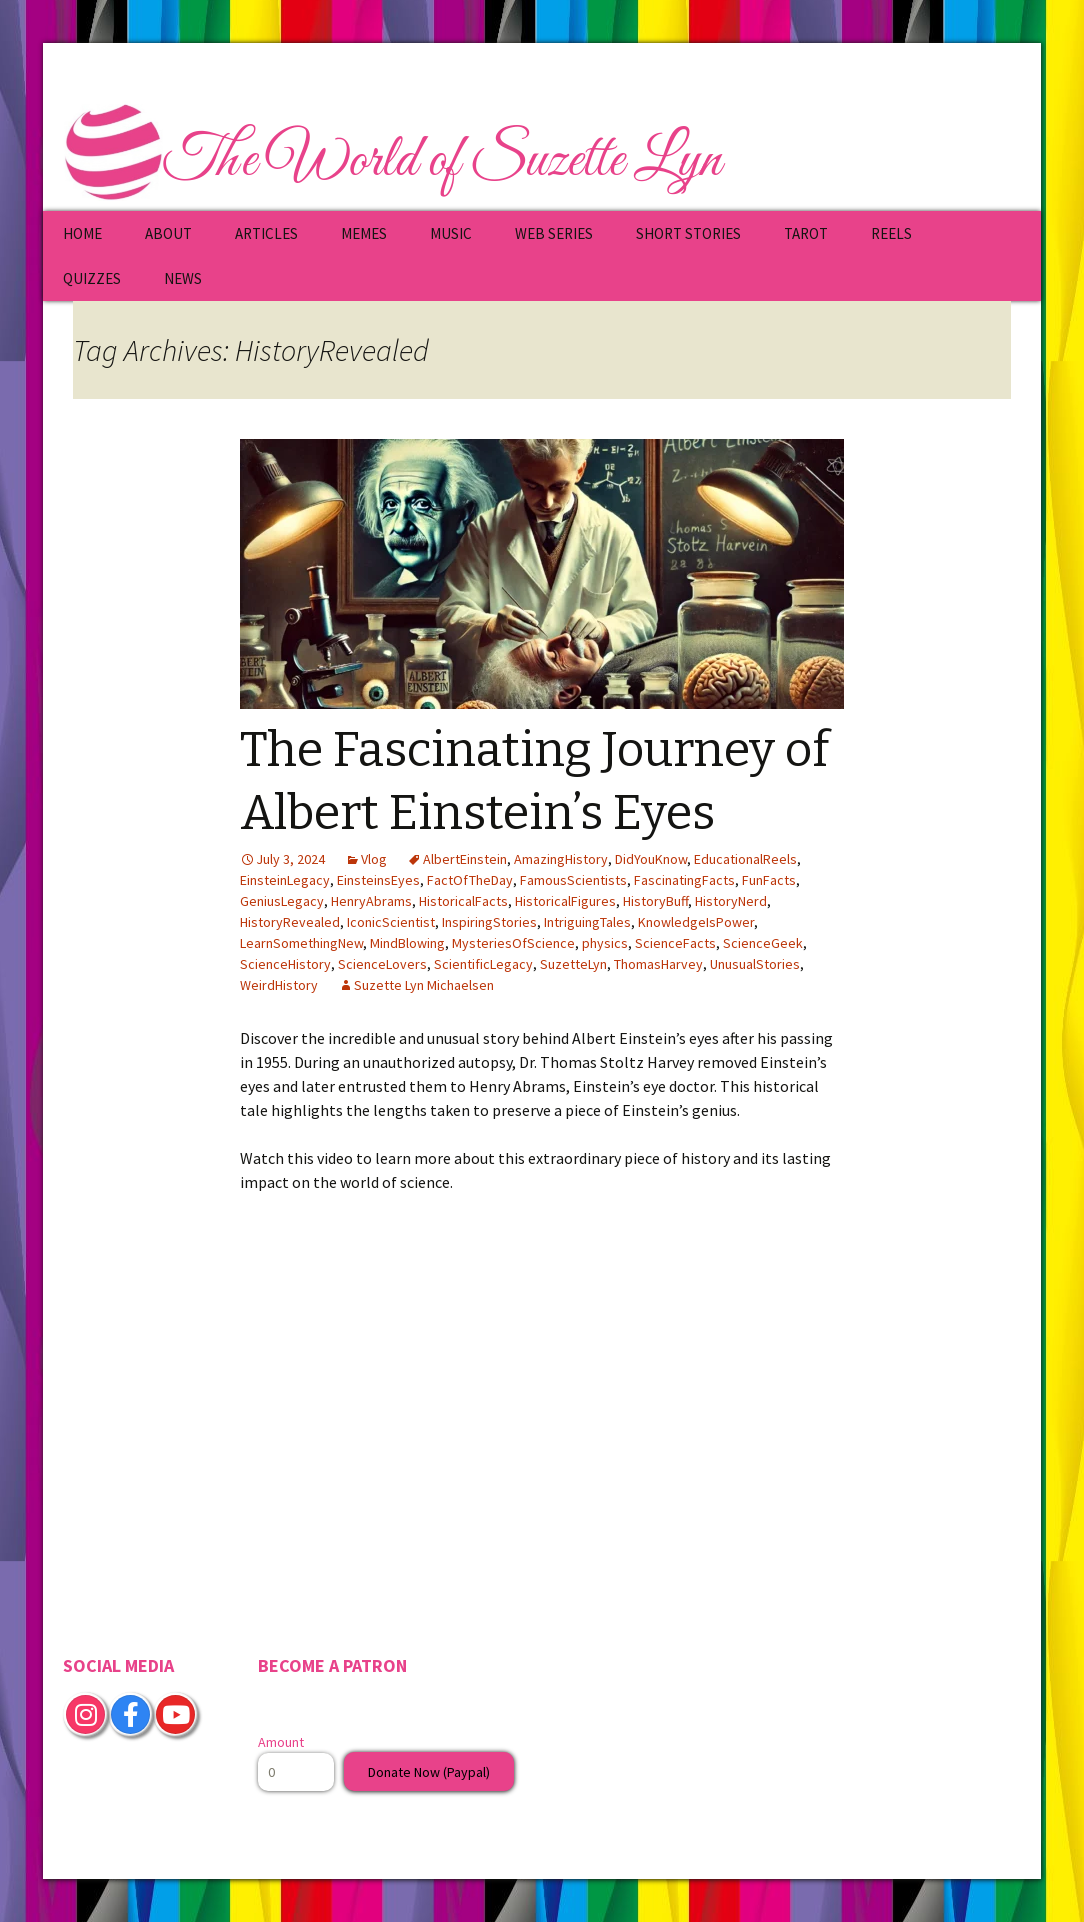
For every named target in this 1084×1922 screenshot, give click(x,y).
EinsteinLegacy (285, 880)
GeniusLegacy (282, 901)
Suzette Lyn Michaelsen (424, 985)
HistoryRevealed (290, 922)
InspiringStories (489, 922)
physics (605, 943)
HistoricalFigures (565, 901)
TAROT (806, 233)
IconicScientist (391, 922)
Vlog (374, 859)
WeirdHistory (279, 985)
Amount (281, 1742)
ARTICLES (266, 233)
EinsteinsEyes (378, 880)
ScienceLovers (382, 964)
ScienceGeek (763, 943)
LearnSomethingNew (301, 943)
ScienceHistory (285, 964)
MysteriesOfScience (513, 943)
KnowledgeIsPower (696, 922)
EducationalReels (745, 859)
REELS (891, 233)
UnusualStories (755, 964)
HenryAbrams (371, 901)
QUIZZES (92, 278)
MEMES (364, 233)
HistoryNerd (731, 901)
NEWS (183, 278)
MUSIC (451, 233)
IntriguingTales (587, 922)
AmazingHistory (561, 859)
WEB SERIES (554, 233)
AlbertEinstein (465, 859)
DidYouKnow (651, 859)
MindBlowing (407, 943)
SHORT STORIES (688, 233)
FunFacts (769, 880)
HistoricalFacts (463, 901)
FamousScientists (573, 880)
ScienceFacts (675, 943)
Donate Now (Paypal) (429, 1772)
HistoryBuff (655, 901)
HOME (82, 233)
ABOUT (168, 233)
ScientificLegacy (483, 964)
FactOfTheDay (470, 880)
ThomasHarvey (658, 964)
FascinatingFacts (684, 880)
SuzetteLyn (573, 964)
